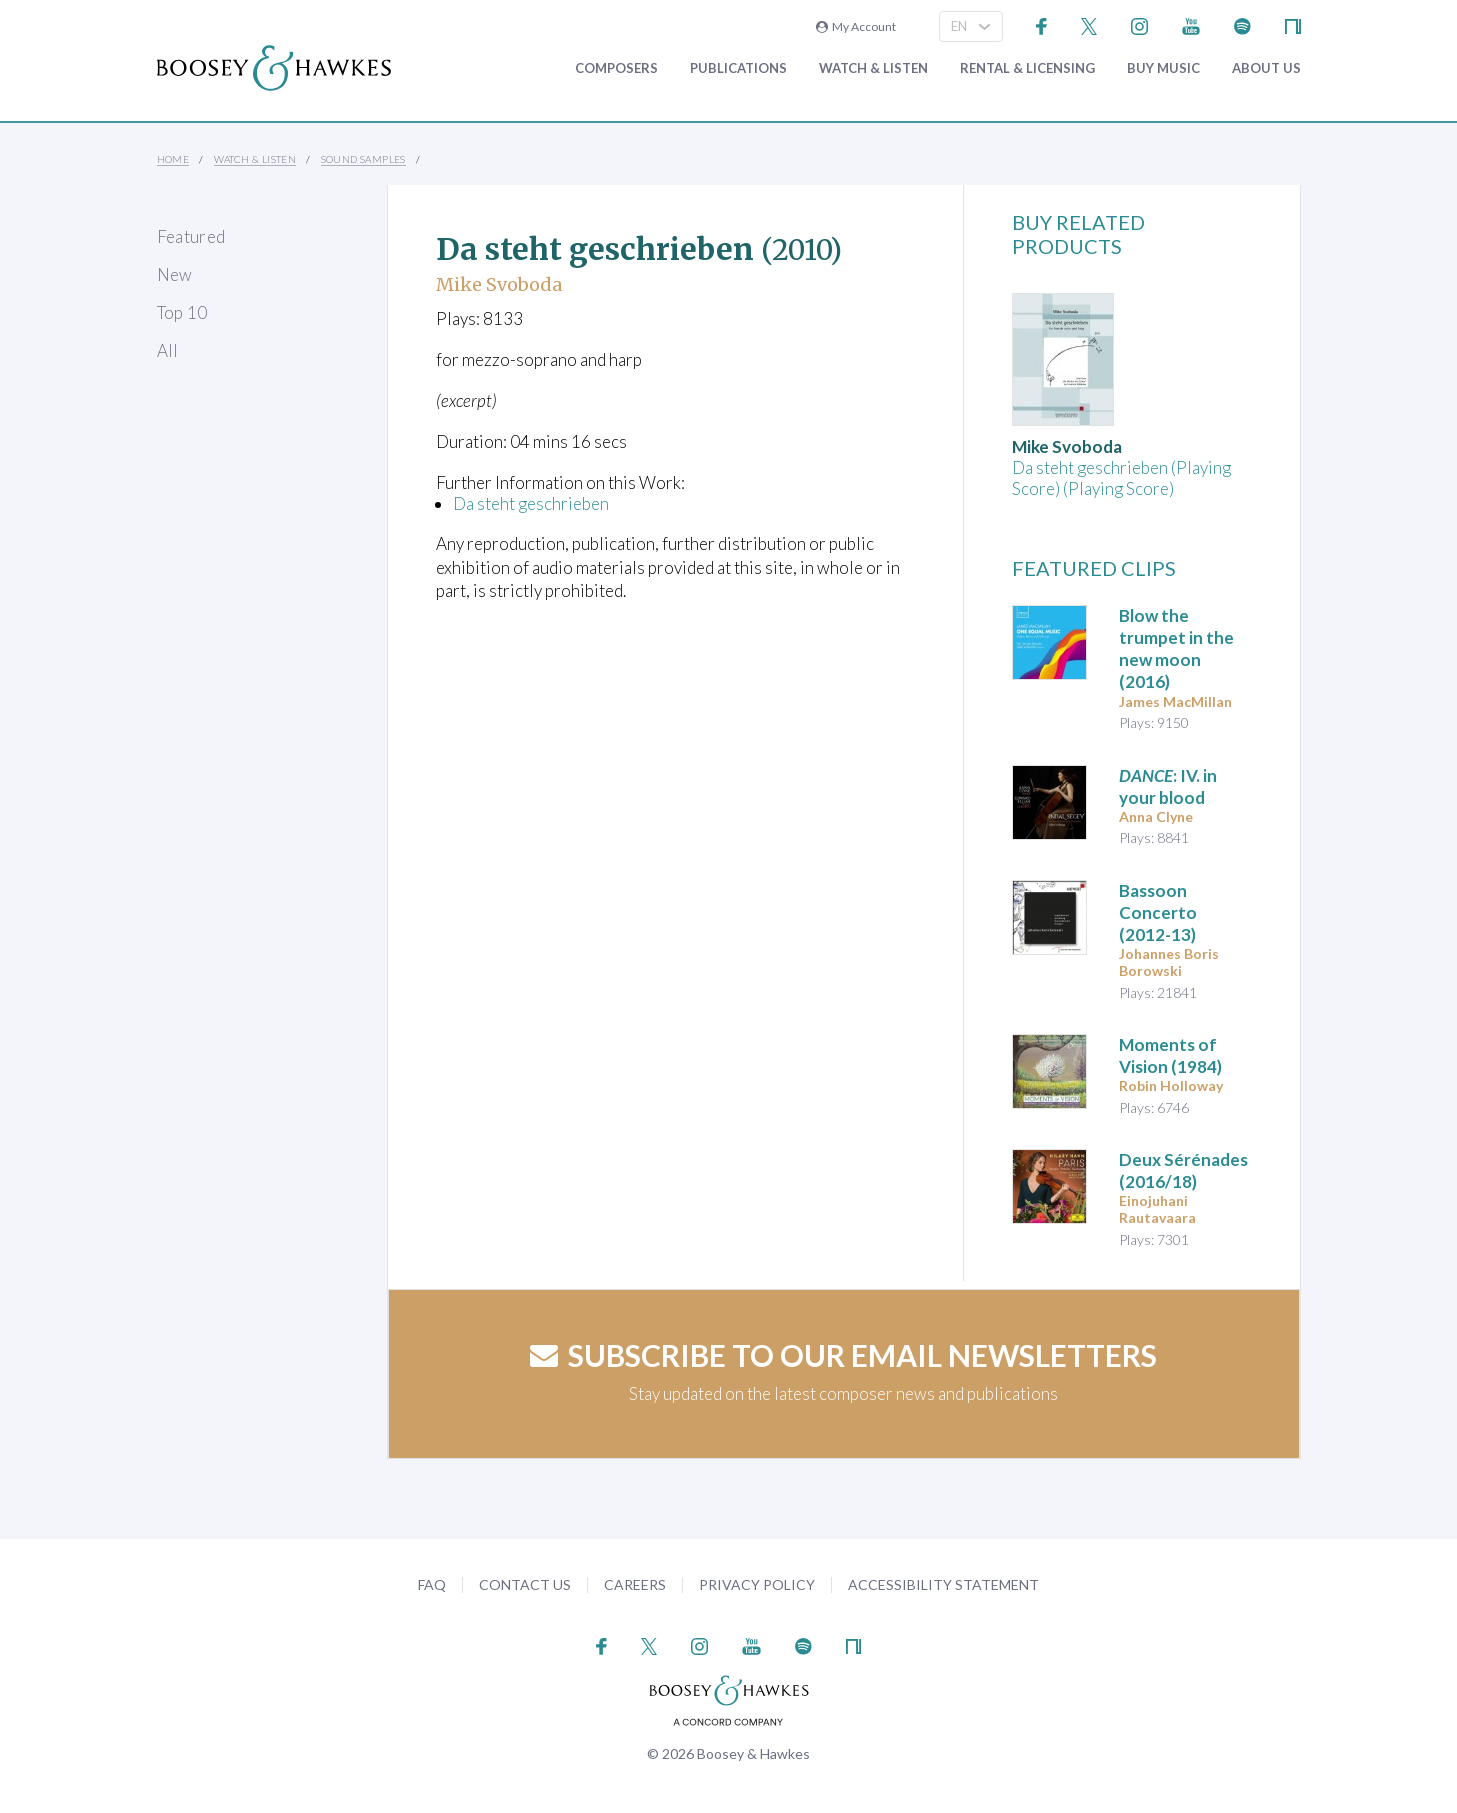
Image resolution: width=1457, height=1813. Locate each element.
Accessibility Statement (943, 1584)
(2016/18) (1183, 1170)
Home (173, 159)
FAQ (432, 1584)
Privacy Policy (757, 1584)
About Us (1266, 68)
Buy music (1163, 68)
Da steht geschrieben (531, 503)
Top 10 (182, 312)
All (168, 350)
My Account (856, 26)
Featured (191, 236)
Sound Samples (363, 159)
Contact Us (525, 1584)
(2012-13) (1158, 912)
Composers (616, 68)
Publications (738, 68)
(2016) (1176, 648)
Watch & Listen (873, 68)
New (175, 274)
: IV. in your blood (1168, 786)
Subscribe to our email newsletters (843, 1355)
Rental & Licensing (1027, 68)
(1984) (1170, 1055)
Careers (635, 1584)
